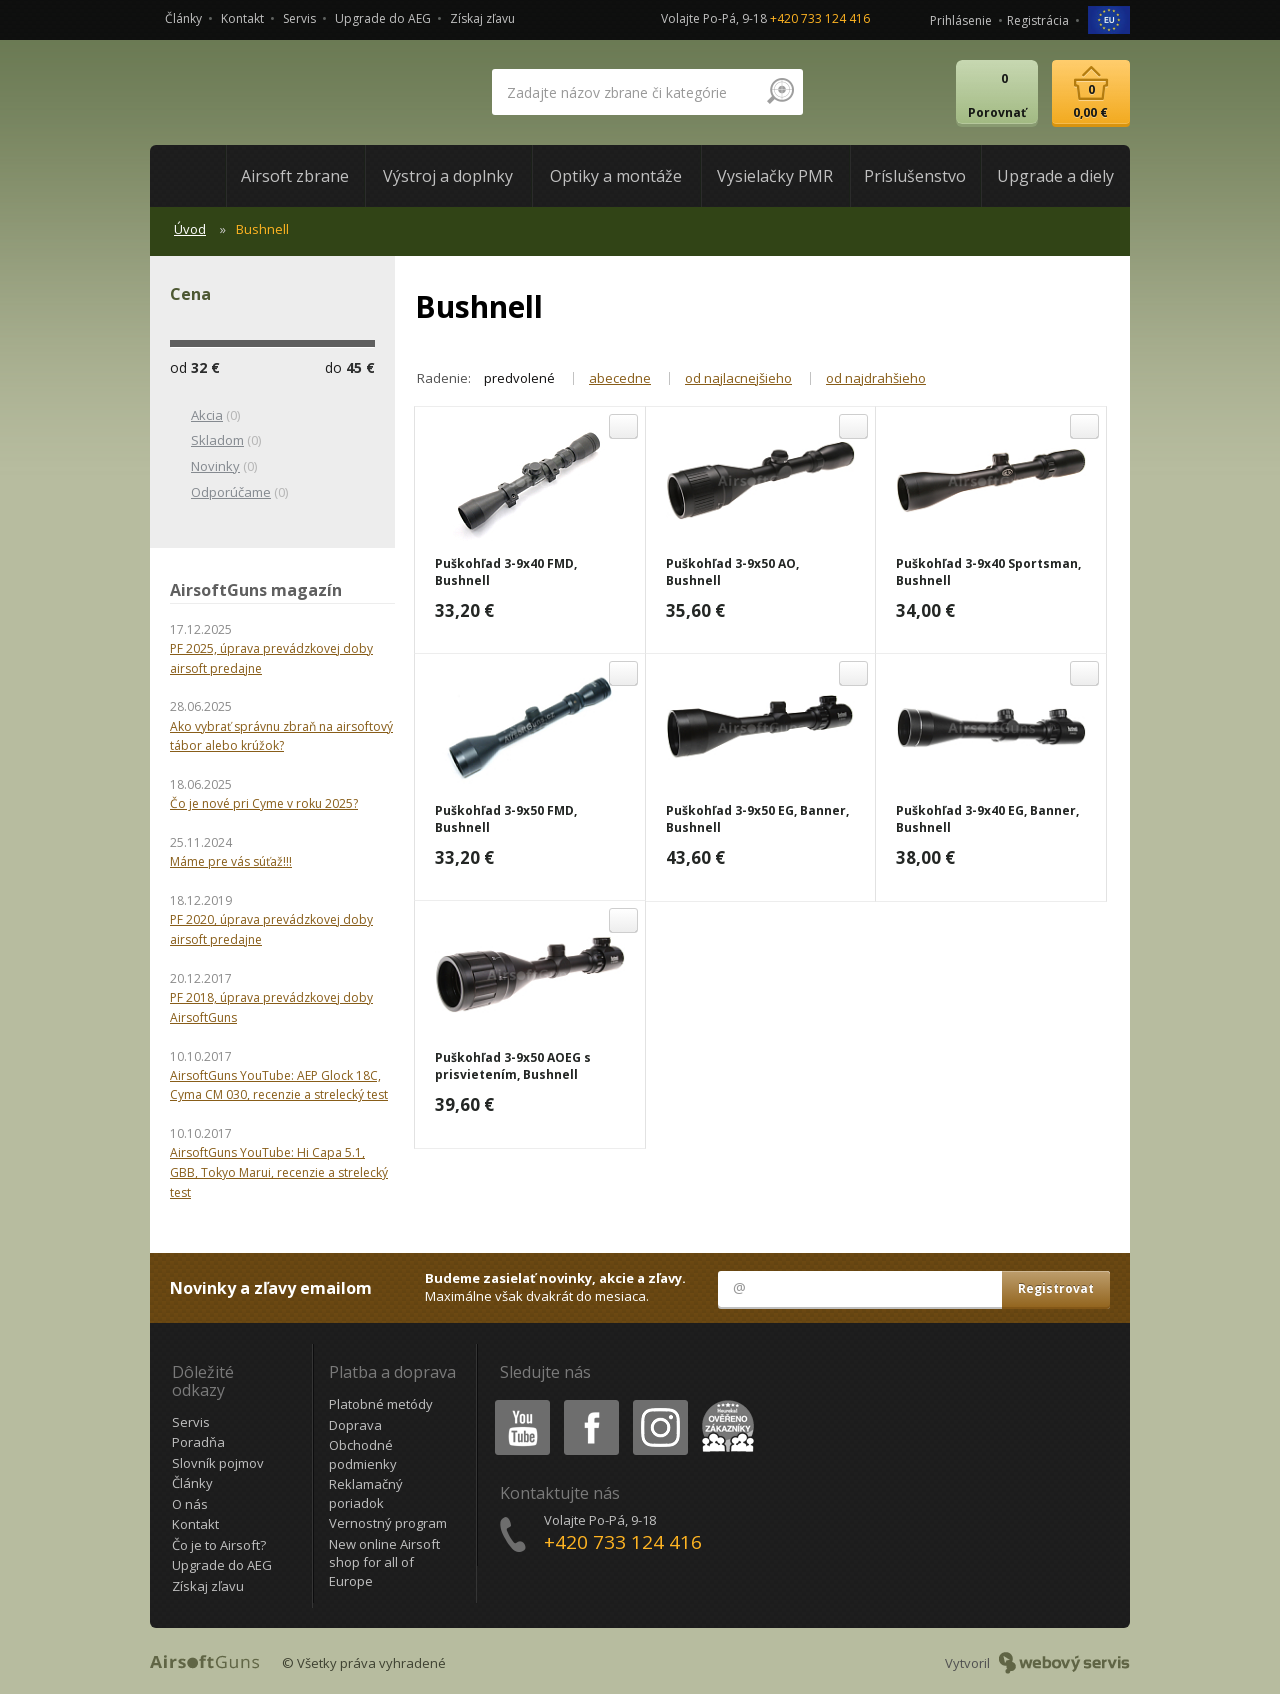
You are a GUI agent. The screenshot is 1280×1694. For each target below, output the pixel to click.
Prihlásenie (961, 20)
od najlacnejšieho (738, 378)
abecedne (620, 378)
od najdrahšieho (876, 378)
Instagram (659, 1403)
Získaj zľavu (482, 18)
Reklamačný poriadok (366, 1493)
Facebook (589, 1403)
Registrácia (1038, 20)
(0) (205, 416)
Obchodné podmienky (363, 1454)
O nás (190, 1504)
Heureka (724, 1403)
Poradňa (198, 1442)
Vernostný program (388, 1523)
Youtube (516, 1403)
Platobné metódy (381, 1404)
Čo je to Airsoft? (219, 1545)
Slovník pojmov (218, 1463)
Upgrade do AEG (383, 18)
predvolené (519, 378)
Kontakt (242, 18)
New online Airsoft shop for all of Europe (384, 1562)
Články (183, 18)
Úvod (190, 229)
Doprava (355, 1425)
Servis (299, 18)
